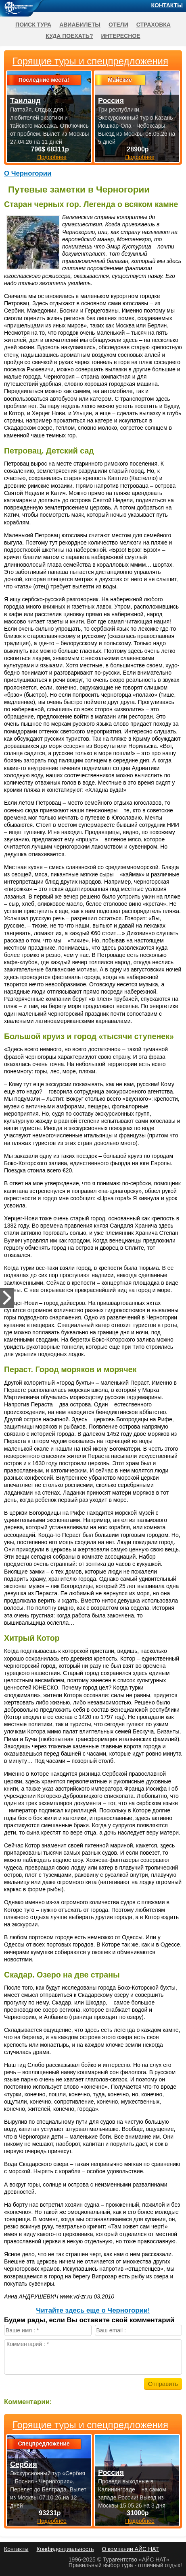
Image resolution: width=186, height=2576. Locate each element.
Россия (111, 2472)
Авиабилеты (79, 24)
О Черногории (27, 173)
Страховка (153, 24)
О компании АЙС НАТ (130, 2549)
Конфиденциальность (65, 2549)
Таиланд (25, 101)
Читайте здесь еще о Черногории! (93, 2310)
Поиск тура (33, 24)
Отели (118, 24)
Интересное (120, 36)
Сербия (23, 2464)
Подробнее (52, 2521)
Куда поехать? (69, 36)
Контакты (167, 5)
